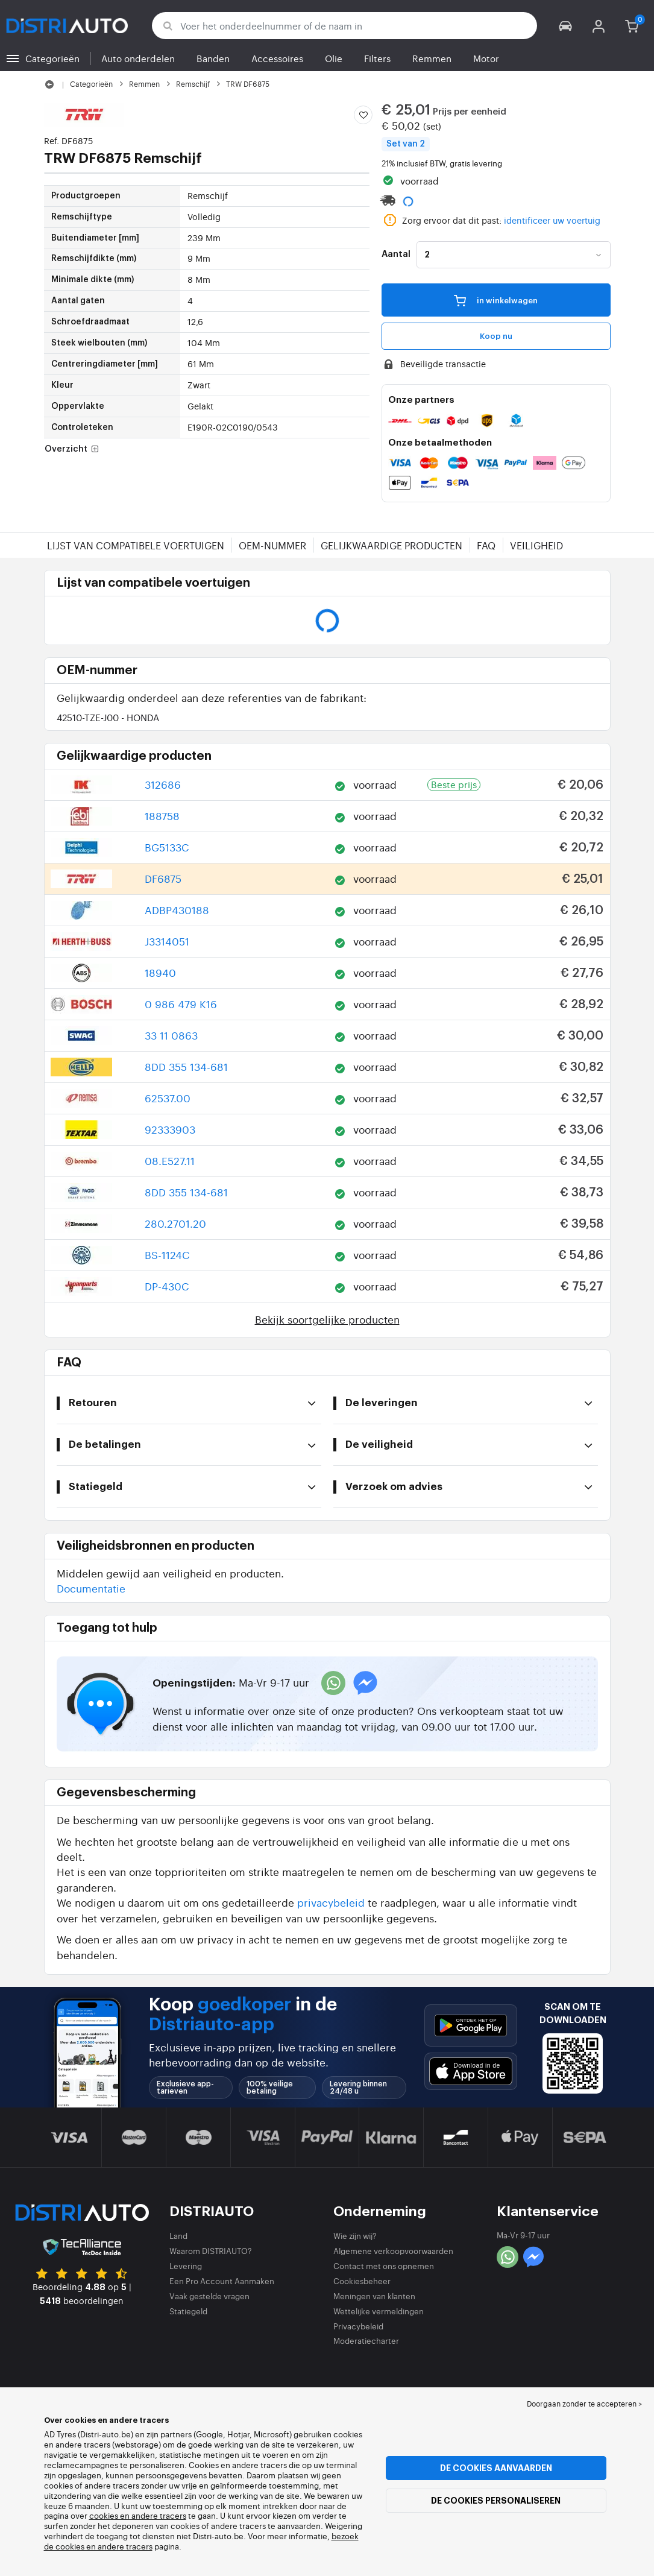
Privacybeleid (358, 2326)
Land (178, 2235)
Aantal (396, 254)
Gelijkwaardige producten (391, 545)
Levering (185, 2266)
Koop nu (496, 336)
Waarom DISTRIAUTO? (210, 2251)
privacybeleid (331, 1902)
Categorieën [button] (52, 58)
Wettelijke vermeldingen (378, 2311)
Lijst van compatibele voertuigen (135, 545)
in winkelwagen (496, 300)
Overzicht (73, 449)
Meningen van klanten (374, 2296)
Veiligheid (536, 545)
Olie (333, 58)
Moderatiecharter (366, 2340)
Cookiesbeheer (362, 2281)
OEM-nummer (272, 545)
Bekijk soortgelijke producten (327, 1319)
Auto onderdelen (138, 58)
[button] (565, 25)
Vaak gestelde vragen (209, 2296)
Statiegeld (188, 2311)
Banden (213, 58)
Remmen (431, 58)
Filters (377, 58)
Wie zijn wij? (355, 2235)
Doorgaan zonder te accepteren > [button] (584, 2403)
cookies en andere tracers (137, 2515)
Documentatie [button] (91, 1588)
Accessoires (277, 58)
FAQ (486, 545)
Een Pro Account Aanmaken (221, 2281)
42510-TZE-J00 (108, 717)
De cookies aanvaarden (496, 2468)
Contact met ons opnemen (383, 2266)
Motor (486, 58)
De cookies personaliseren (496, 2500)
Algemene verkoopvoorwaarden (393, 2251)
